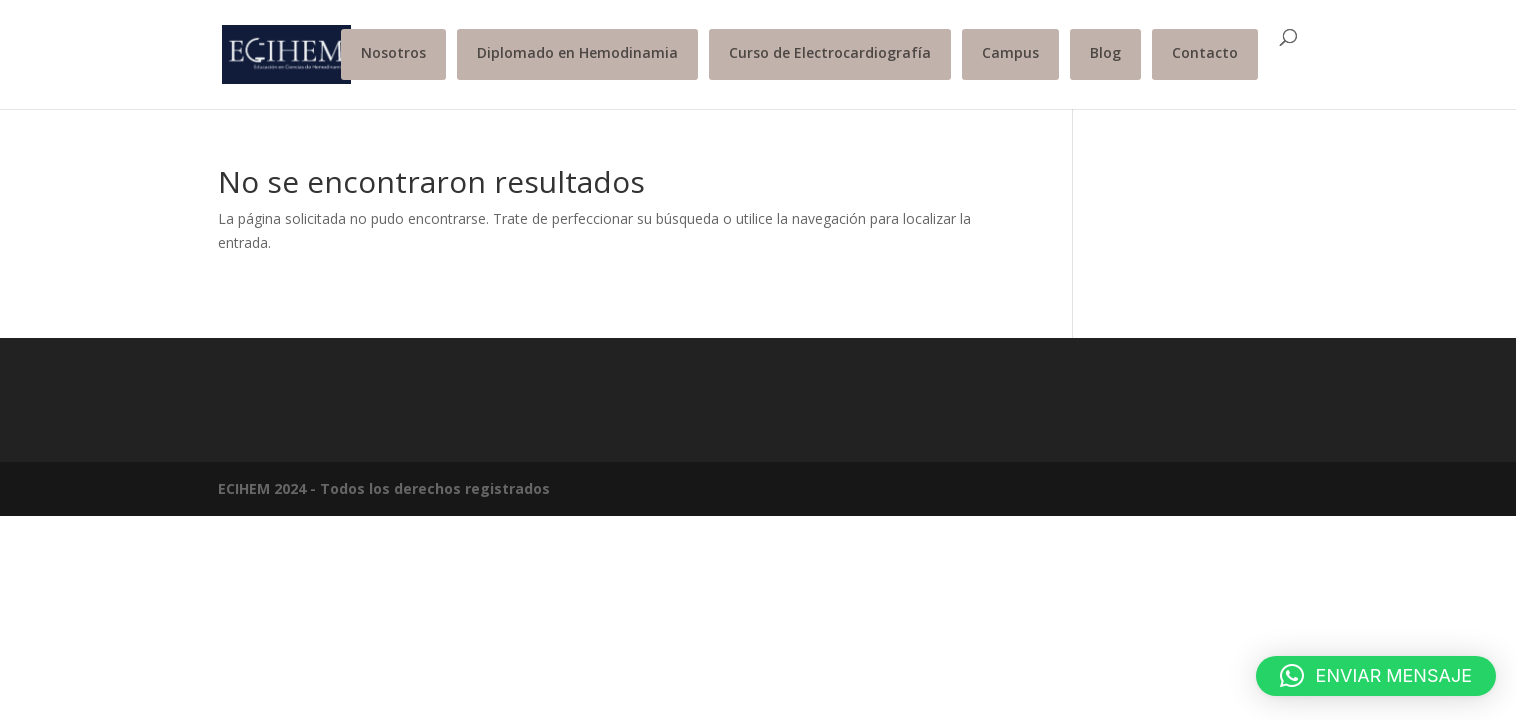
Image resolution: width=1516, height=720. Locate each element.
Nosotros (393, 52)
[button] (1376, 676)
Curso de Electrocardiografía (830, 52)
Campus (1010, 52)
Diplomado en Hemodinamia (577, 52)
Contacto (1205, 52)
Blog (1105, 52)
